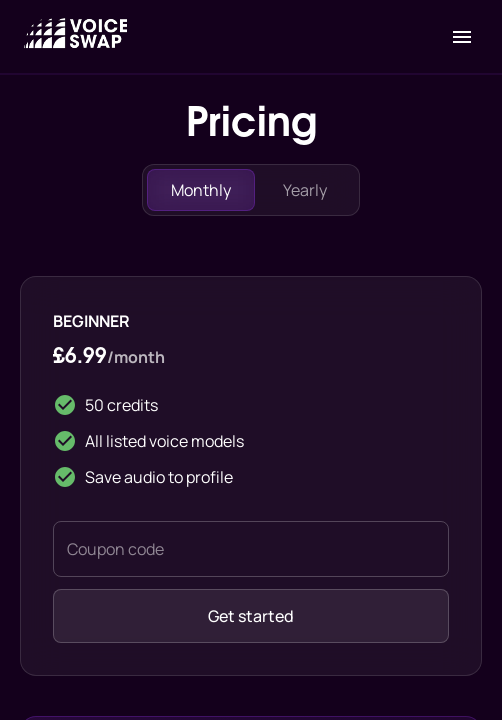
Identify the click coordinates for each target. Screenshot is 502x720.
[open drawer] (462, 37)
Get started (251, 616)
